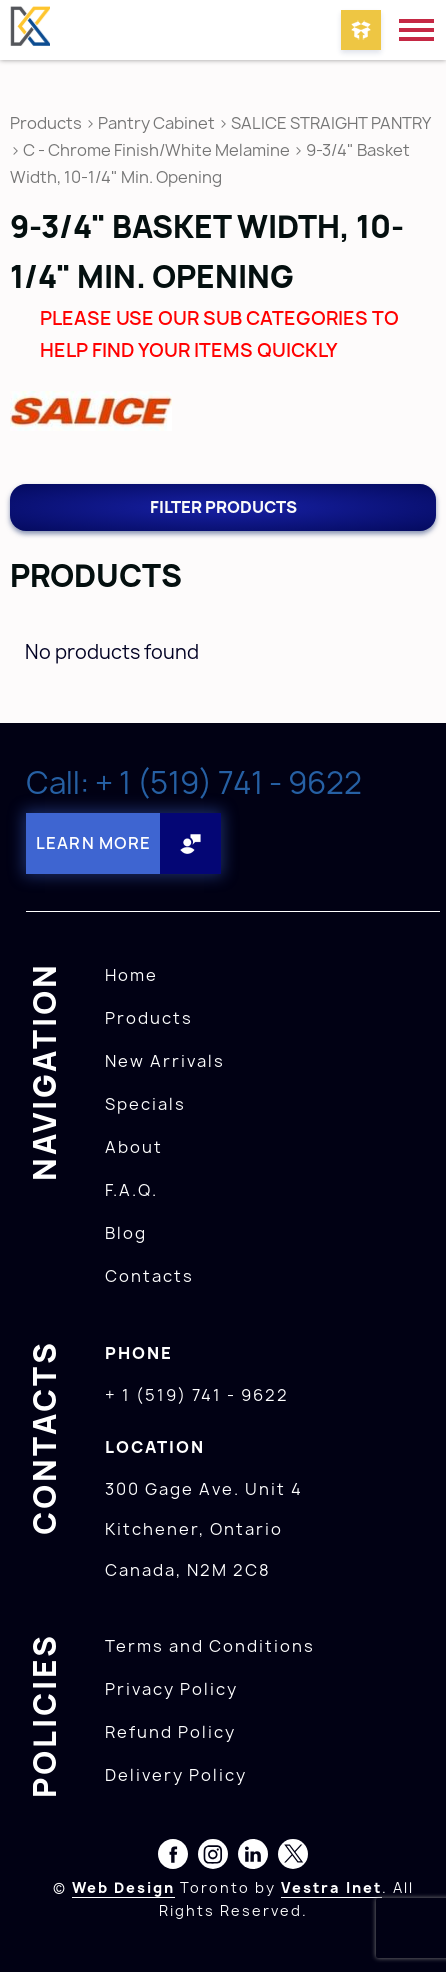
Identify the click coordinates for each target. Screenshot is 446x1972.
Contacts (149, 1276)
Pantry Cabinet (156, 123)
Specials (145, 1104)
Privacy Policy (171, 1689)
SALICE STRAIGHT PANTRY (330, 123)
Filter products (223, 507)
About (134, 1147)
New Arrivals (165, 1061)
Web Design (123, 1887)
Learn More (93, 843)
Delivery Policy (176, 1775)
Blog (126, 1233)
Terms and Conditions (210, 1646)
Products (46, 123)
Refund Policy (170, 1732)
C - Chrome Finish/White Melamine (156, 150)
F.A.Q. (131, 1190)
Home (131, 975)
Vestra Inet (331, 1887)
